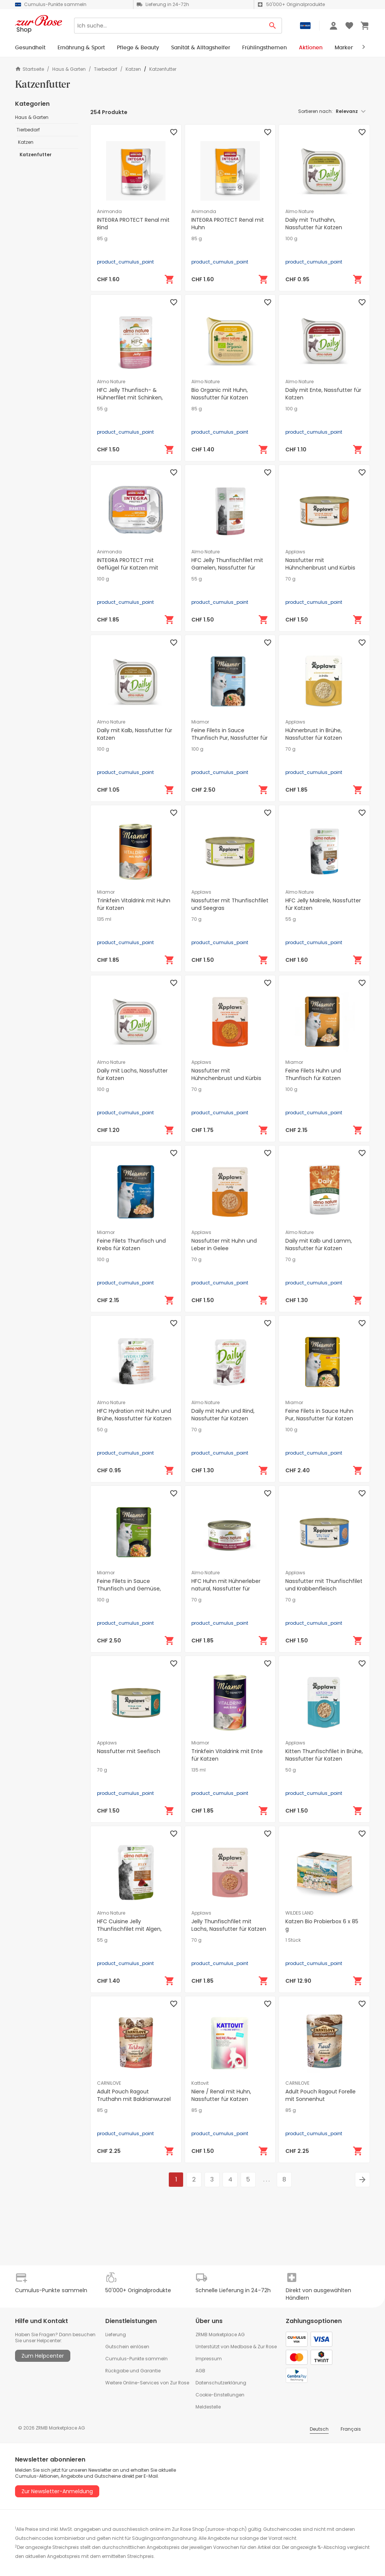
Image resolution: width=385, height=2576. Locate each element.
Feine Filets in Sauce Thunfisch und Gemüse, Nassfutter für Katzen (129, 1588)
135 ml (104, 919)
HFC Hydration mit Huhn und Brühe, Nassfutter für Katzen (134, 1414)
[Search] (169, 26)
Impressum (209, 2358)
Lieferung (115, 2334)
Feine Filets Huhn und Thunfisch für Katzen (313, 1074)
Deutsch (319, 2429)
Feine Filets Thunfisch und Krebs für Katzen (131, 1244)
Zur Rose (267, 2346)
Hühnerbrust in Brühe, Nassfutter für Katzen (313, 734)
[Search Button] (273, 26)
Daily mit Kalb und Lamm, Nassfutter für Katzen (318, 1244)
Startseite (29, 69)
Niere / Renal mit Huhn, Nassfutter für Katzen (221, 2095)
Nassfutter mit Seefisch (128, 1751)
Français (351, 2429)
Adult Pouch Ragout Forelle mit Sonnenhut (320, 2095)
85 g (102, 239)
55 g (102, 409)
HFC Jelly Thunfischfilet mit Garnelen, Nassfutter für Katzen (227, 567)
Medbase (241, 2346)
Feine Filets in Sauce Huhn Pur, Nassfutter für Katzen (319, 1414)
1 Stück (293, 1940)
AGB (200, 2370)
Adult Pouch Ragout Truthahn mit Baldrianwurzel (134, 2095)
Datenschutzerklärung (221, 2382)
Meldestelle (208, 2407)
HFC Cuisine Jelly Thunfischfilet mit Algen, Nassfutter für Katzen (129, 1929)
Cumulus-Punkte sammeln (136, 2358)
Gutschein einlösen (127, 2346)
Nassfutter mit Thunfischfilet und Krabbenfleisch (323, 1584)
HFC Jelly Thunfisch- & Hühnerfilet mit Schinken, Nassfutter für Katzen (130, 397)
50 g (102, 1430)
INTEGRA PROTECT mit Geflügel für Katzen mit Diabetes (127, 567)
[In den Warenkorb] (169, 279)
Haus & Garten (69, 69)
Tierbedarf (105, 69)
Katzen (133, 69)
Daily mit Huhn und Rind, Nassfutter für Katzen (223, 1414)
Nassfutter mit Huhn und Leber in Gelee (224, 1244)
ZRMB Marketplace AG (220, 2334)
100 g (291, 239)
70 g (290, 579)
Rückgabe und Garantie (133, 2370)
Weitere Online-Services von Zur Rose (147, 2382)
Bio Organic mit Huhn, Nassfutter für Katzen (219, 393)
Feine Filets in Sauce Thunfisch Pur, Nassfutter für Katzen (229, 738)
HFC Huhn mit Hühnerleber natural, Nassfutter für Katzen (226, 1588)
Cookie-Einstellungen (220, 2395)
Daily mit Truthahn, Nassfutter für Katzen (313, 223)
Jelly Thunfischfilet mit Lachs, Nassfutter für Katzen (228, 1925)
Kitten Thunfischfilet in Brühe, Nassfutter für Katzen (324, 1755)
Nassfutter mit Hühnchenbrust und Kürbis (320, 563)
